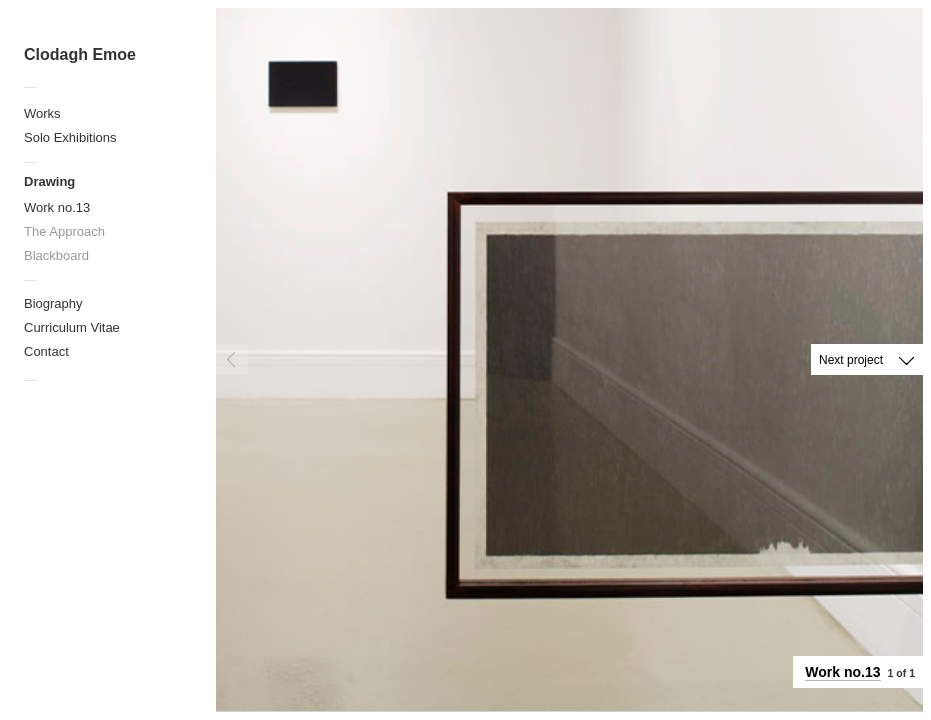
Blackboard (56, 255)
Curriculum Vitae (72, 327)
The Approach (64, 231)
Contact (46, 351)
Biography (53, 303)
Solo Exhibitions (70, 137)
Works (42, 113)
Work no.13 (57, 207)
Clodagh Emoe (80, 54)
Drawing (49, 181)
